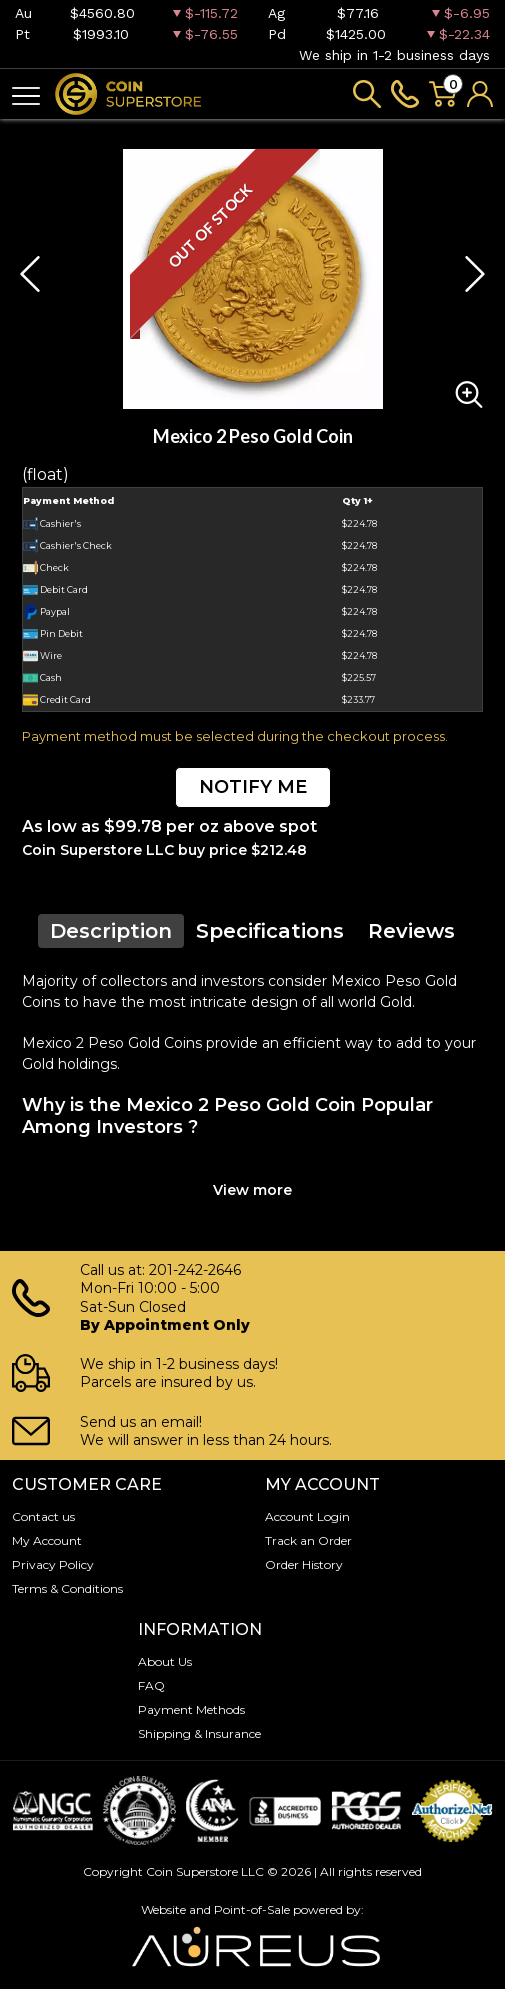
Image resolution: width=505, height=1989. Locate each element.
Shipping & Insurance (199, 1733)
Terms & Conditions (67, 1588)
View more (252, 1190)
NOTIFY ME (253, 787)
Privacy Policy (53, 1564)
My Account (47, 1540)
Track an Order (308, 1540)
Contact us (43, 1516)
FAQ (151, 1685)
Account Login (307, 1516)
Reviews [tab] (411, 931)
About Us (165, 1661)
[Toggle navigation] (26, 94)
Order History (304, 1564)
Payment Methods (191, 1709)
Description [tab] (111, 931)
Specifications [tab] (270, 931)
